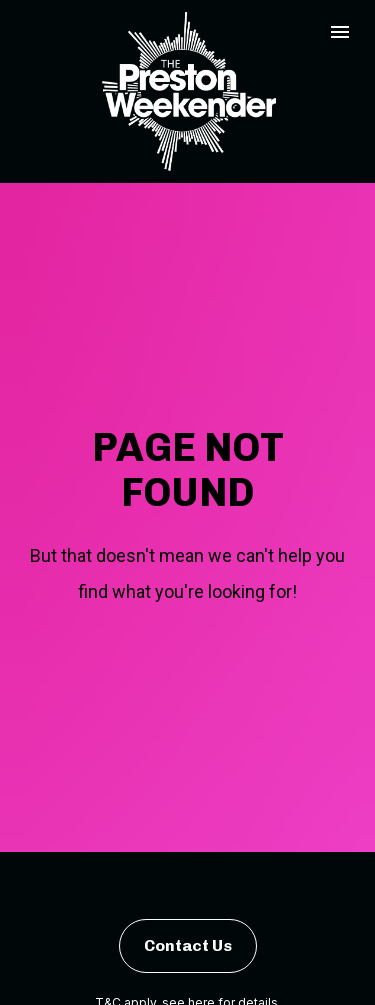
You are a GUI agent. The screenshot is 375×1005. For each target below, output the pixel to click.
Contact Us (188, 925)
